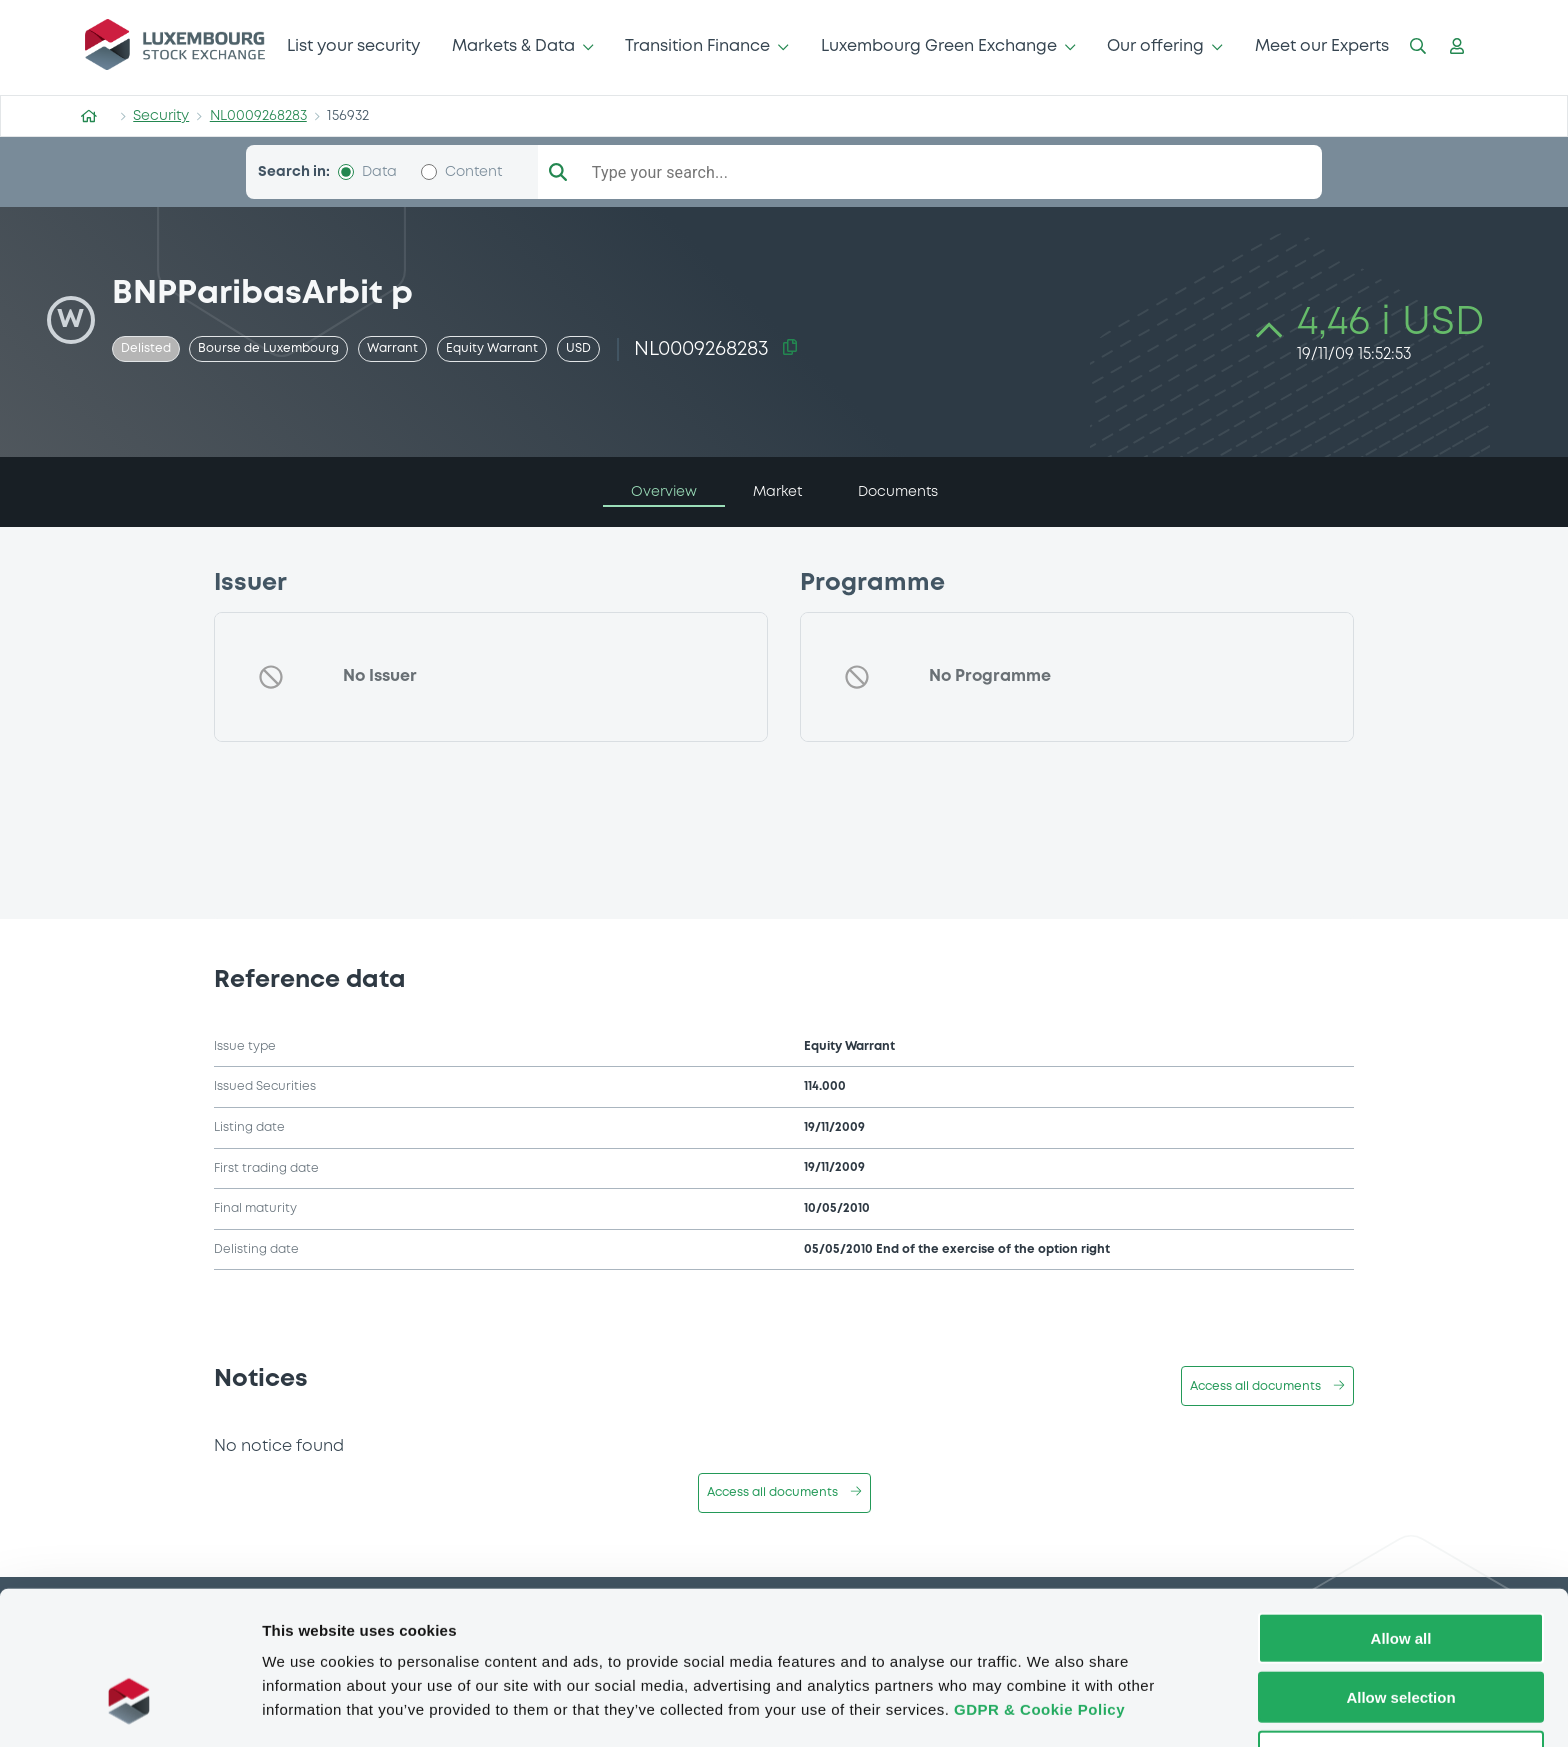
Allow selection (1400, 1630)
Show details (1049, 1707)
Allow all (1401, 1571)
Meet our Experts (1322, 46)
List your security (353, 46)
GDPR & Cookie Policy (1039, 1642)
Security (161, 116)
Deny (1401, 1689)
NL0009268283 (258, 116)
